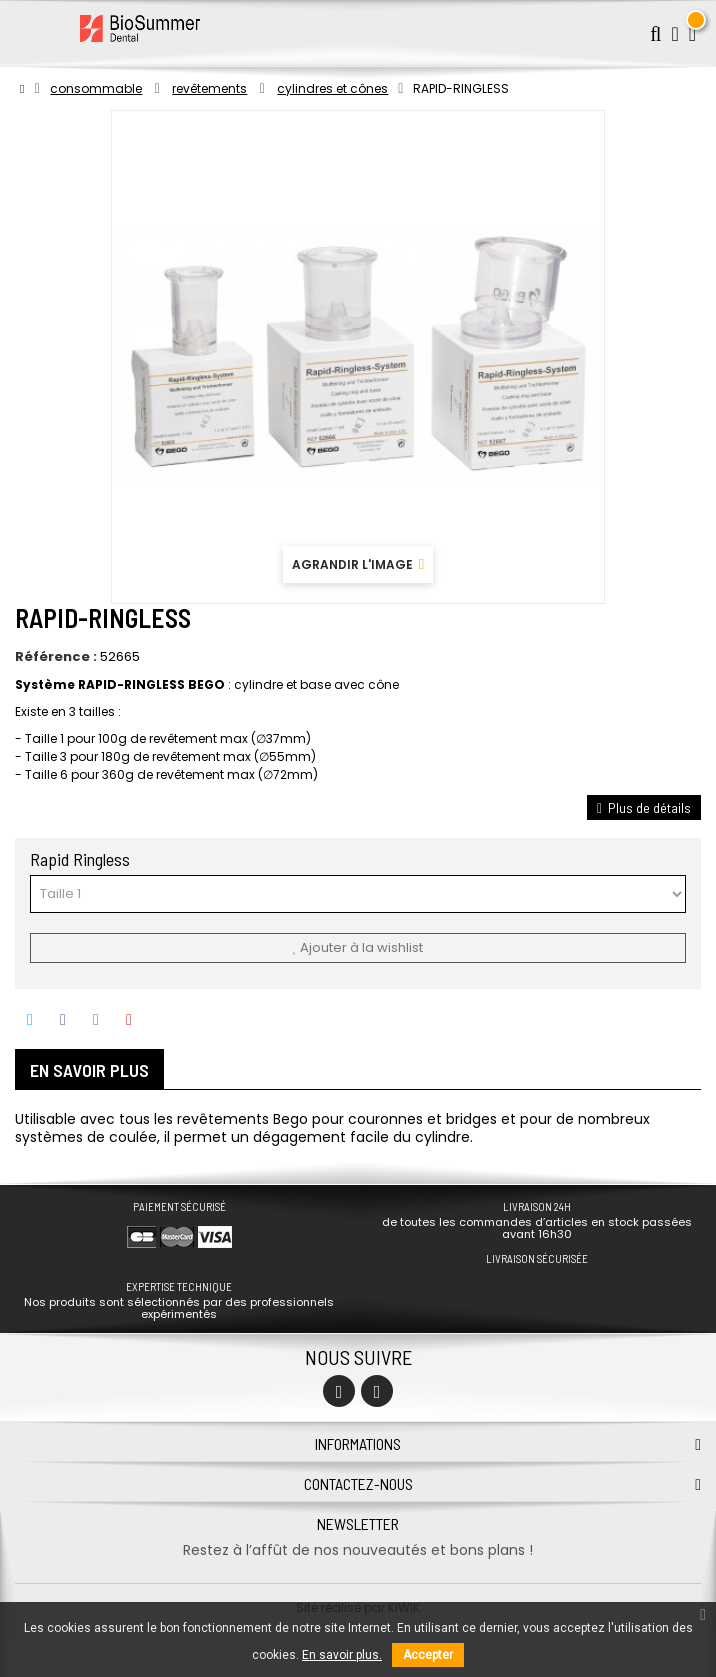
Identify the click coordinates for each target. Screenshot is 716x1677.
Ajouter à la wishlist (358, 947)
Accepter (428, 1655)
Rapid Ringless (82, 859)
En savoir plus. (342, 1655)
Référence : (56, 657)
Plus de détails (644, 807)
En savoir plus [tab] (89, 1070)
